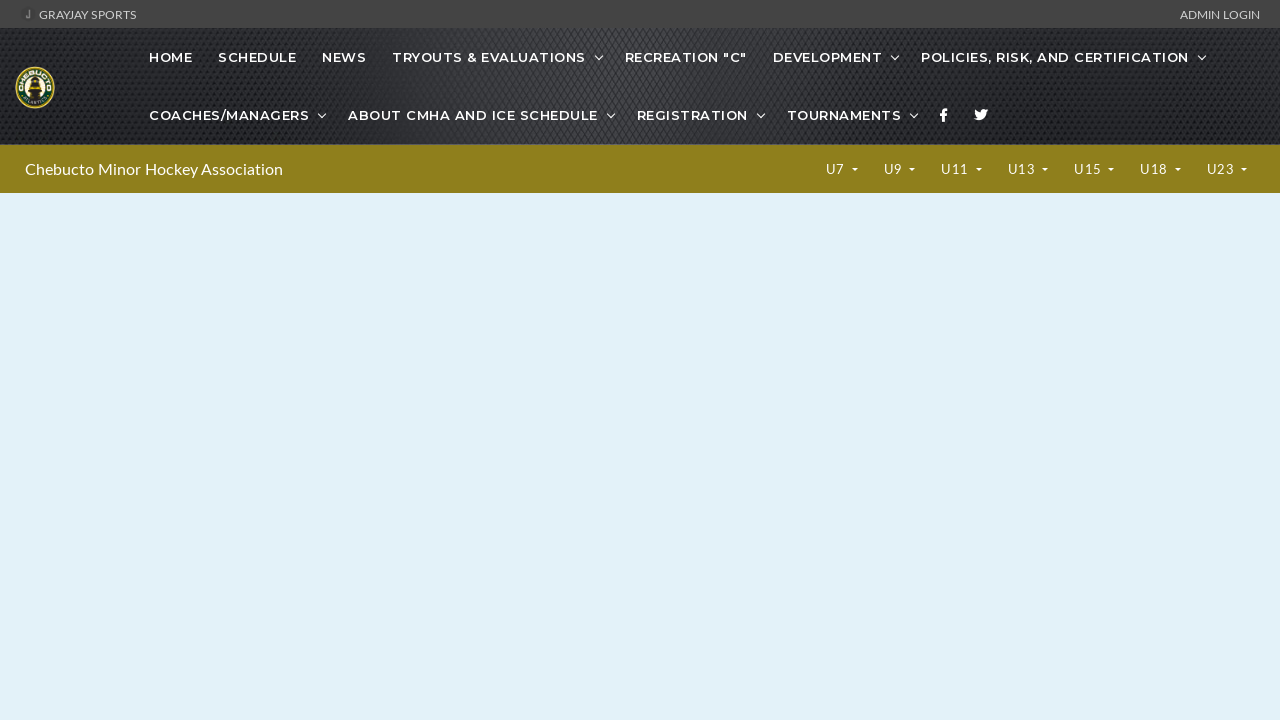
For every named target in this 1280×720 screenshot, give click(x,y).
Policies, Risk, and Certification (1055, 57)
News (344, 57)
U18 (1155, 169)
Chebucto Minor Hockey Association (154, 169)
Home (170, 57)
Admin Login (1220, 14)
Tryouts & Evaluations (489, 57)
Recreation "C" (686, 57)
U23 (1222, 169)
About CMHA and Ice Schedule (473, 115)
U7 (837, 169)
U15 (1089, 169)
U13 (1023, 169)
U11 (956, 169)
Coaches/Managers (229, 115)
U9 (895, 169)
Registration (692, 115)
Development (828, 57)
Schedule (257, 57)
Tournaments (844, 115)
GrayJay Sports (78, 14)
